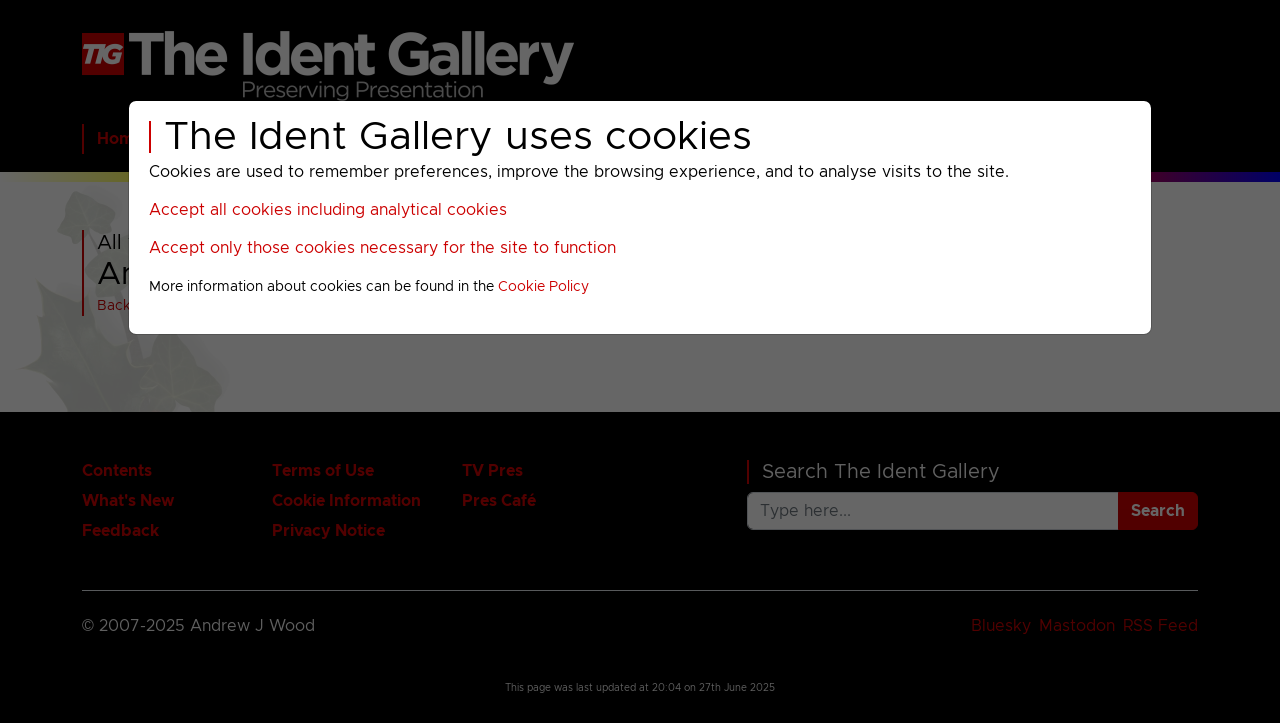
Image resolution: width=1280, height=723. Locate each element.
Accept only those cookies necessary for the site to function (382, 248)
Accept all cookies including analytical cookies (328, 210)
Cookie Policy (543, 287)
